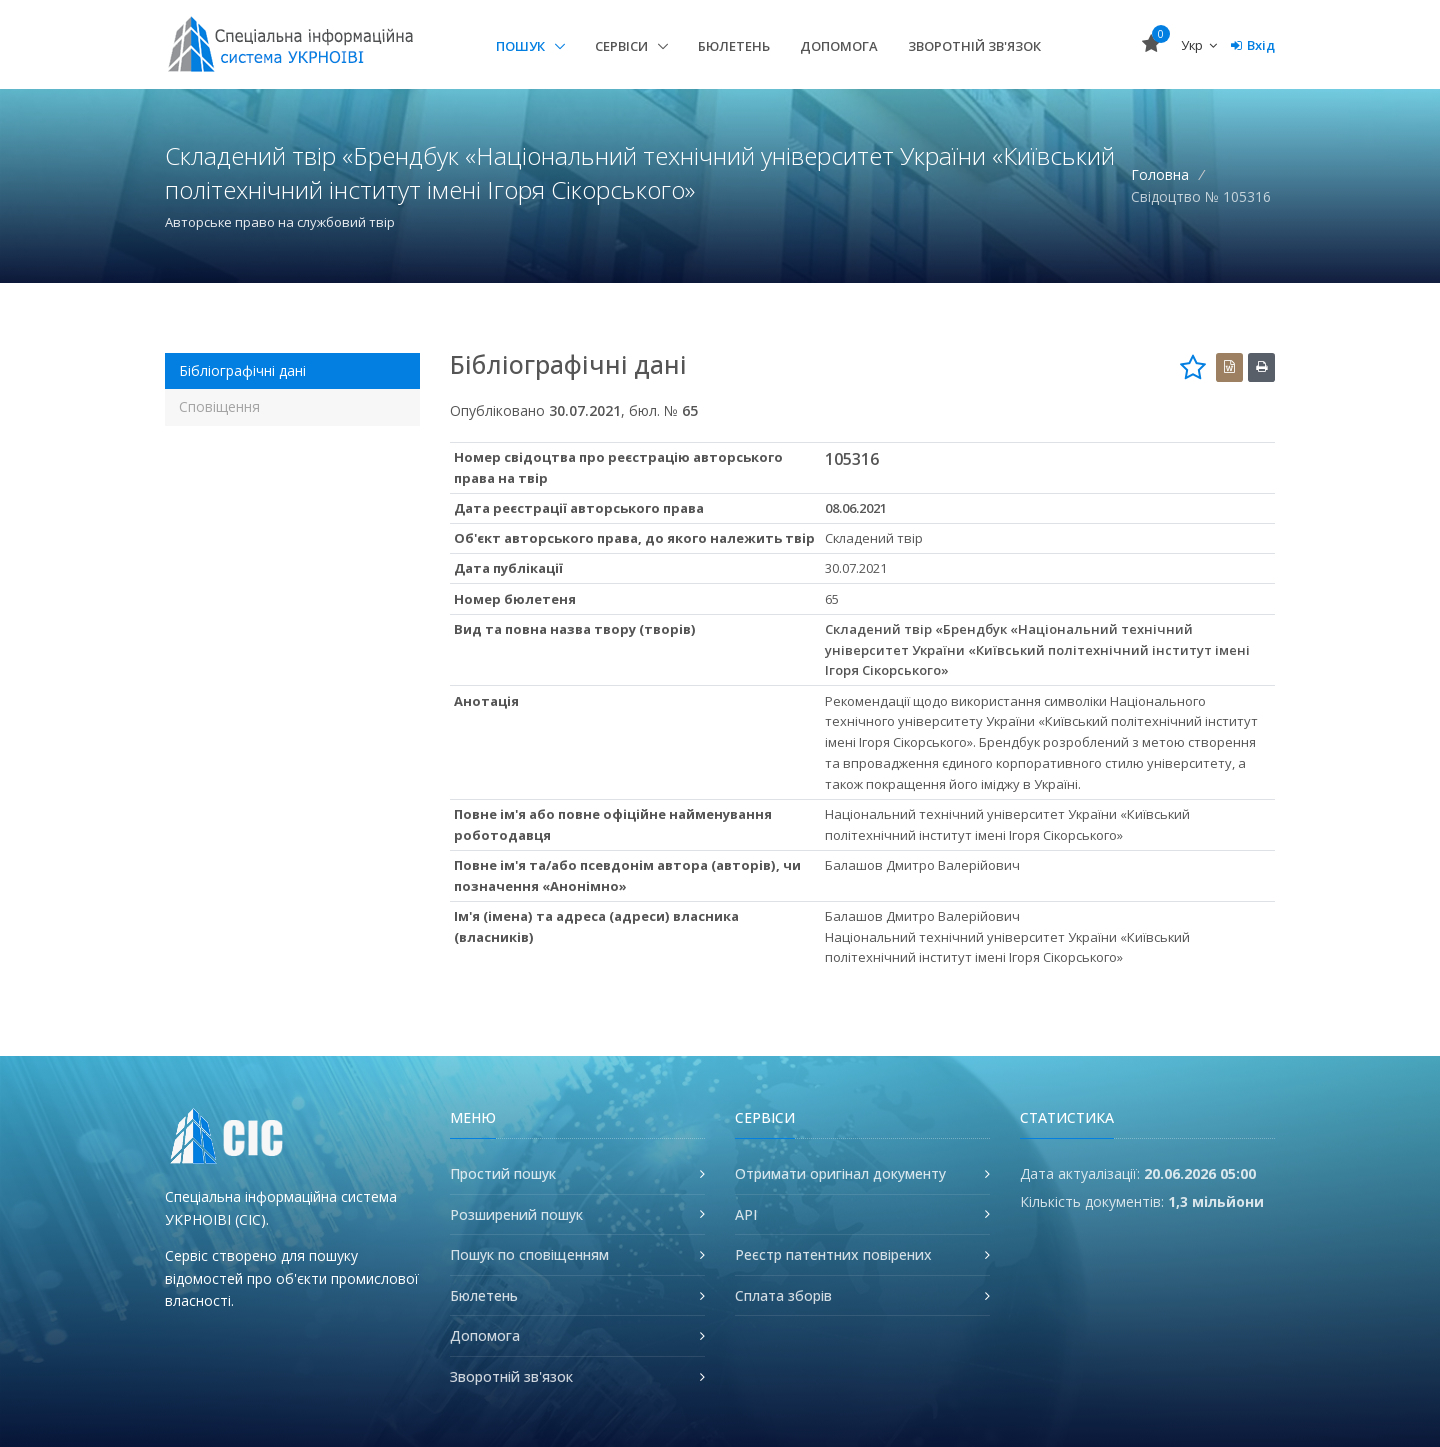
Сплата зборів (783, 1295)
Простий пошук (503, 1173)
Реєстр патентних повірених (833, 1254)
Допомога (839, 46)
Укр (1199, 45)
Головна (1160, 174)
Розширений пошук (516, 1214)
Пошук (522, 46)
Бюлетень (734, 46)
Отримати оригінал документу (840, 1173)
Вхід (1253, 45)
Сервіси (623, 46)
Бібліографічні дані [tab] (242, 370)
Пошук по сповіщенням (529, 1254)
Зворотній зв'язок (974, 46)
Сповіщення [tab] (219, 406)
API (746, 1214)
